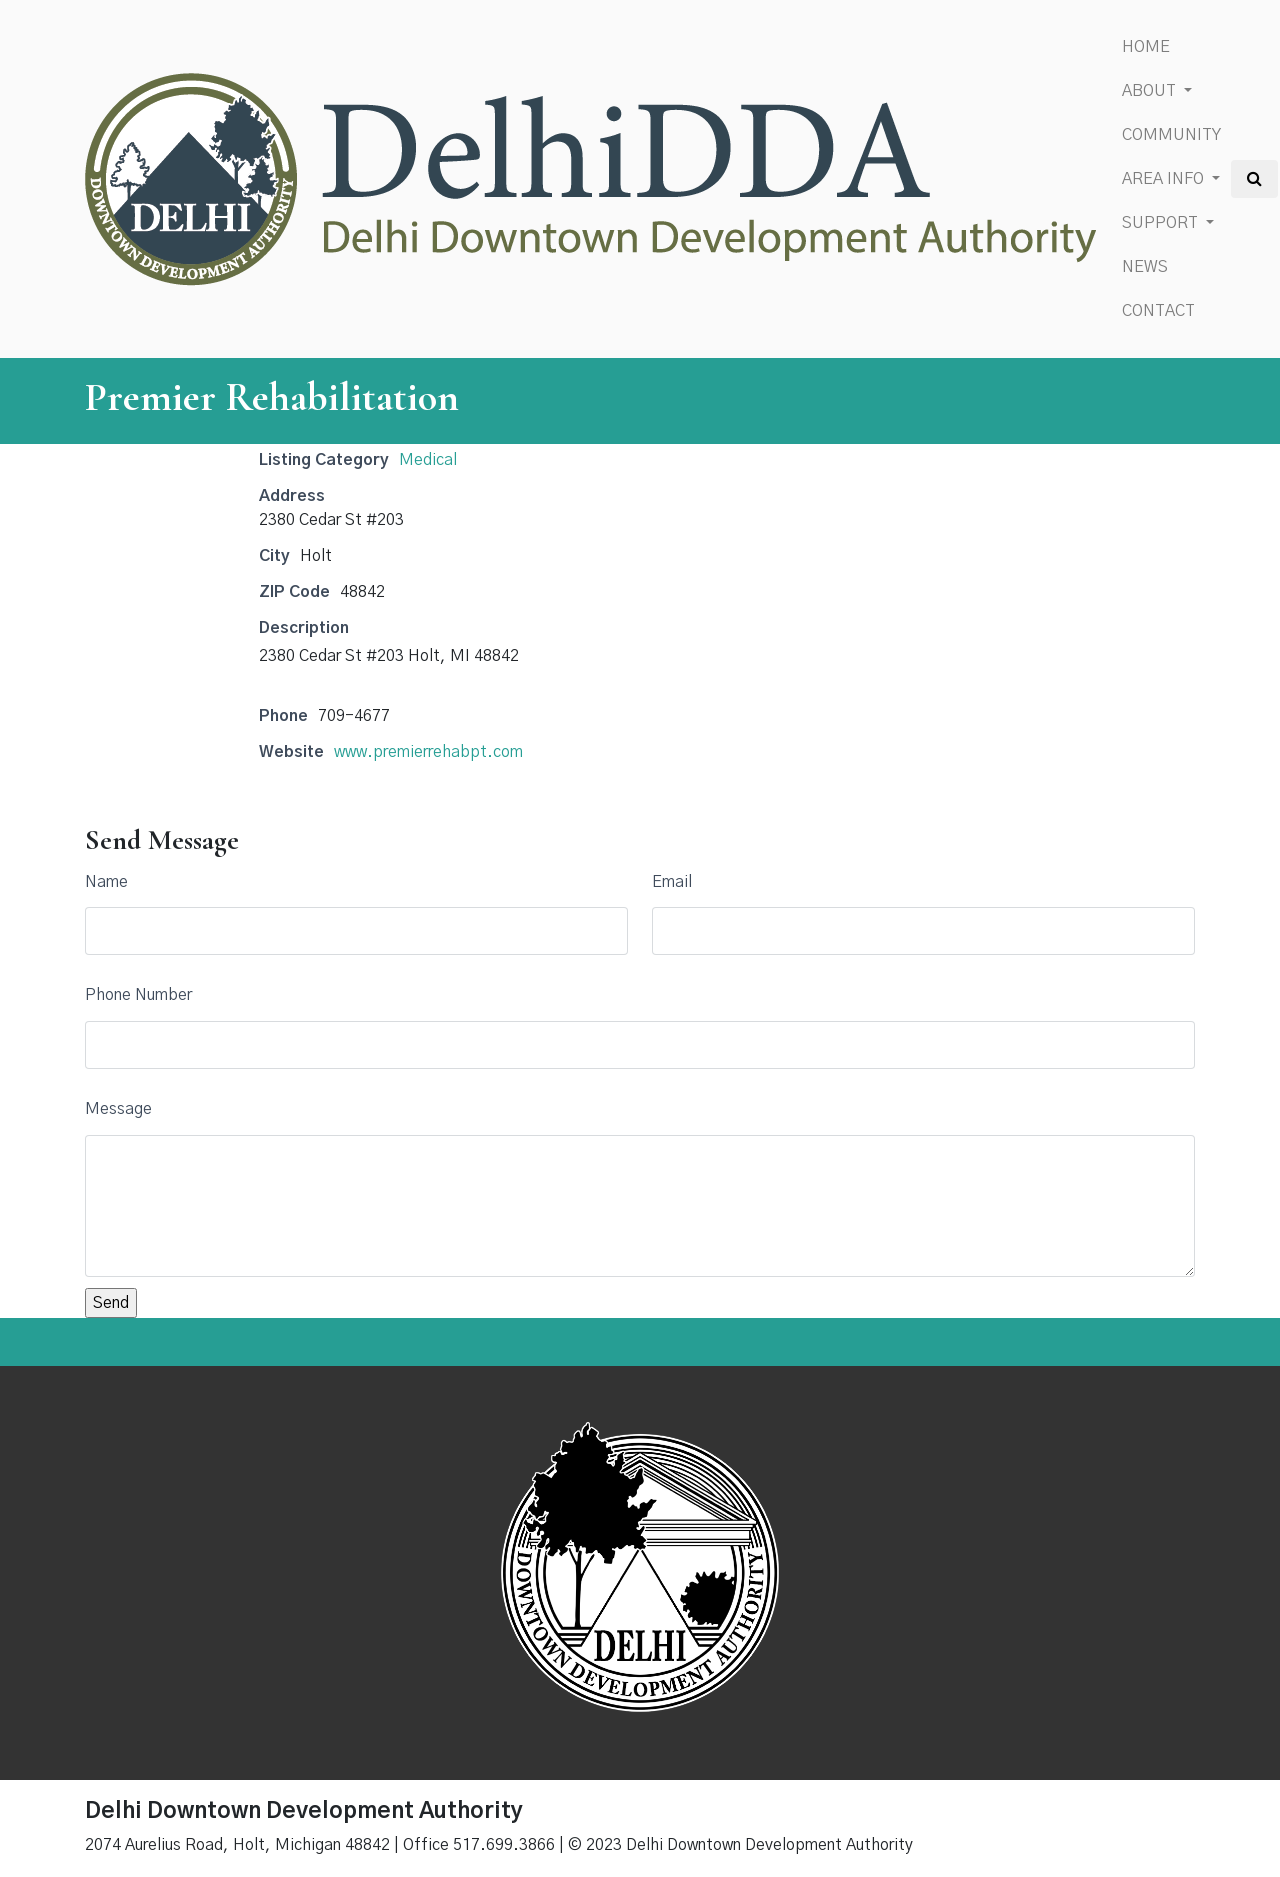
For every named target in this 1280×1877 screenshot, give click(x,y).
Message (118, 1109)
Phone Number (138, 995)
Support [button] (1162, 223)
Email (672, 882)
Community (1171, 135)
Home (1146, 47)
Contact (1158, 311)
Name (106, 882)
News (1145, 267)
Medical (428, 460)
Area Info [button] (1165, 179)
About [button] (1151, 91)
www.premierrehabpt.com (428, 752)
